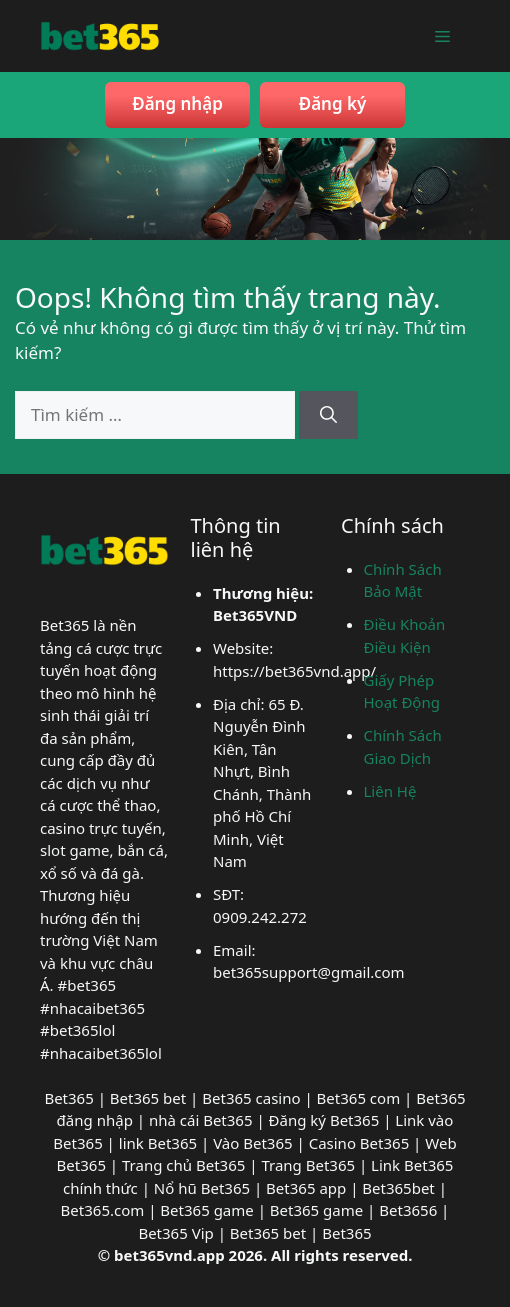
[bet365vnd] (100, 33)
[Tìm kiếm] (328, 415)
